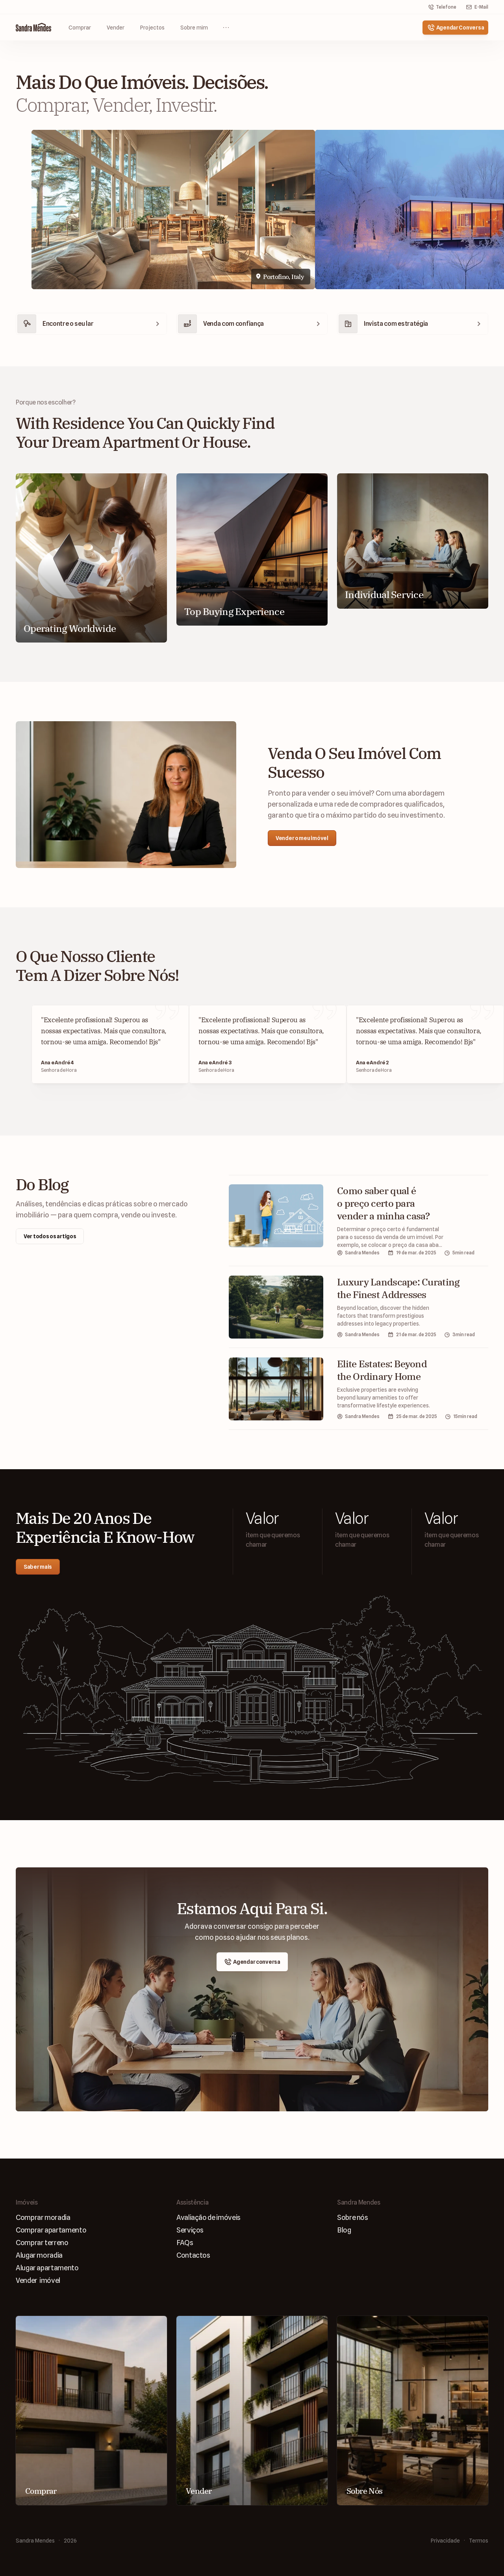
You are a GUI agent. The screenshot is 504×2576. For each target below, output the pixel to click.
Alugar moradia (39, 2255)
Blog (344, 2230)
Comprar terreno (42, 2242)
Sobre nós (352, 2217)
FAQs (184, 2242)
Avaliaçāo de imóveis (208, 2217)
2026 (70, 2540)
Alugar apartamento (47, 2268)
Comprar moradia (43, 2217)
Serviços (190, 2230)
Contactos (193, 2255)
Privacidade (445, 2540)
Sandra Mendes (35, 2540)
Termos (478, 2540)
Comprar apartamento (51, 2230)
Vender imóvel (38, 2280)
